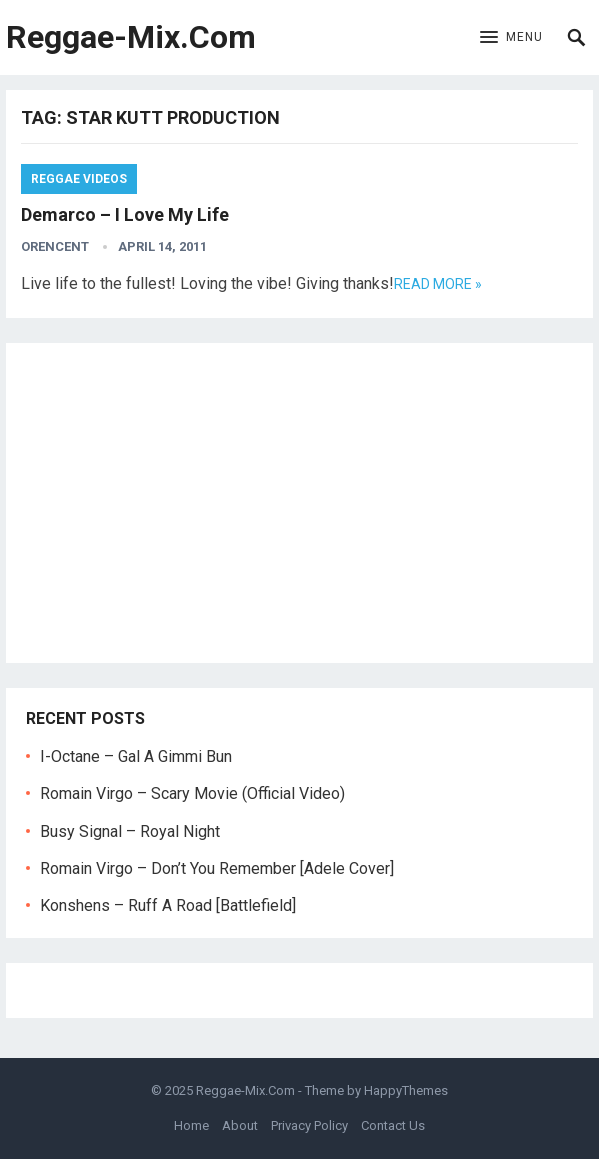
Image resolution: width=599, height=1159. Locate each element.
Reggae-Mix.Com (131, 37)
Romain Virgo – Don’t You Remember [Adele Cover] (217, 868)
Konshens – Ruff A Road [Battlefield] (168, 905)
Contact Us (393, 1125)
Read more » (438, 284)
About (240, 1125)
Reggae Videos (79, 179)
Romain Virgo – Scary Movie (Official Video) (192, 793)
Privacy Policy (309, 1125)
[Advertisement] (299, 503)
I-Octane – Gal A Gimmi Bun (136, 756)
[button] (511, 38)
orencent (55, 246)
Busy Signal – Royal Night (130, 831)
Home (191, 1125)
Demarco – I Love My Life (125, 214)
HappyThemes (406, 1090)
